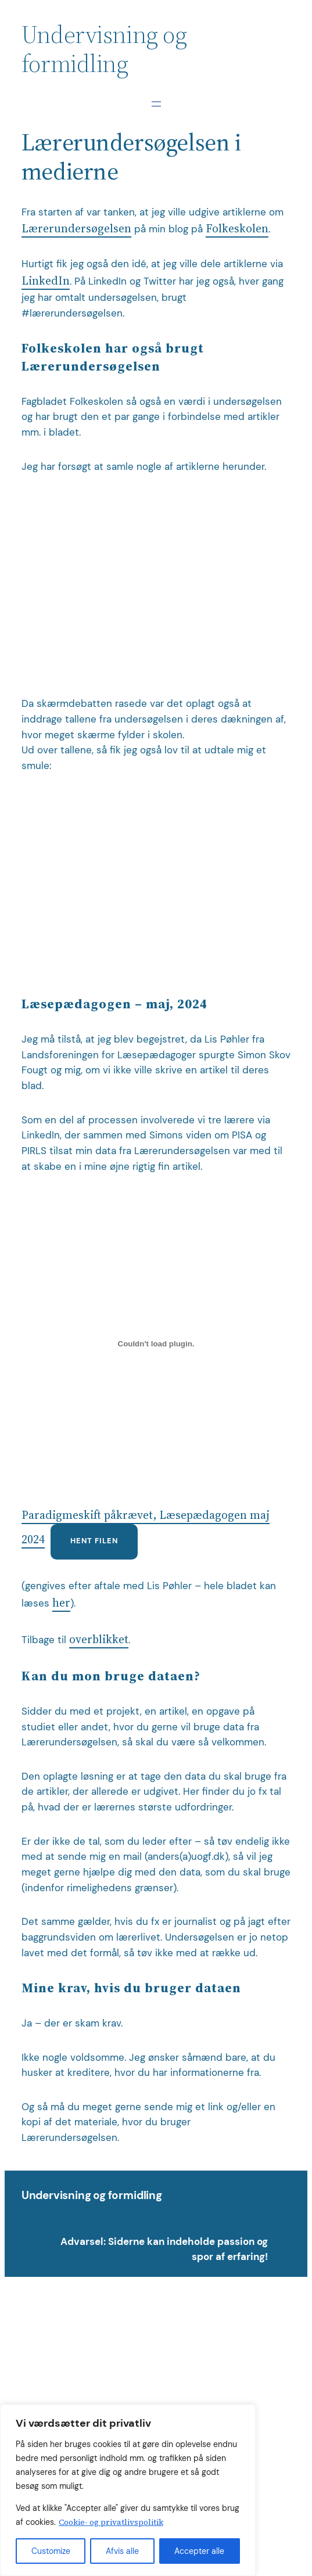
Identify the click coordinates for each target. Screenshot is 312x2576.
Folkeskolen (237, 228)
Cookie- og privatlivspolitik (111, 2522)
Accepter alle (199, 2551)
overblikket (98, 1639)
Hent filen (94, 1541)
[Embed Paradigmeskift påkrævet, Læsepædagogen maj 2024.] (156, 1343)
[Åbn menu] (156, 104)
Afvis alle (122, 2551)
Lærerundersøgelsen (76, 228)
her (61, 1603)
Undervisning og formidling (91, 2195)
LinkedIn (45, 281)
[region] (128, 2490)
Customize (50, 2551)
